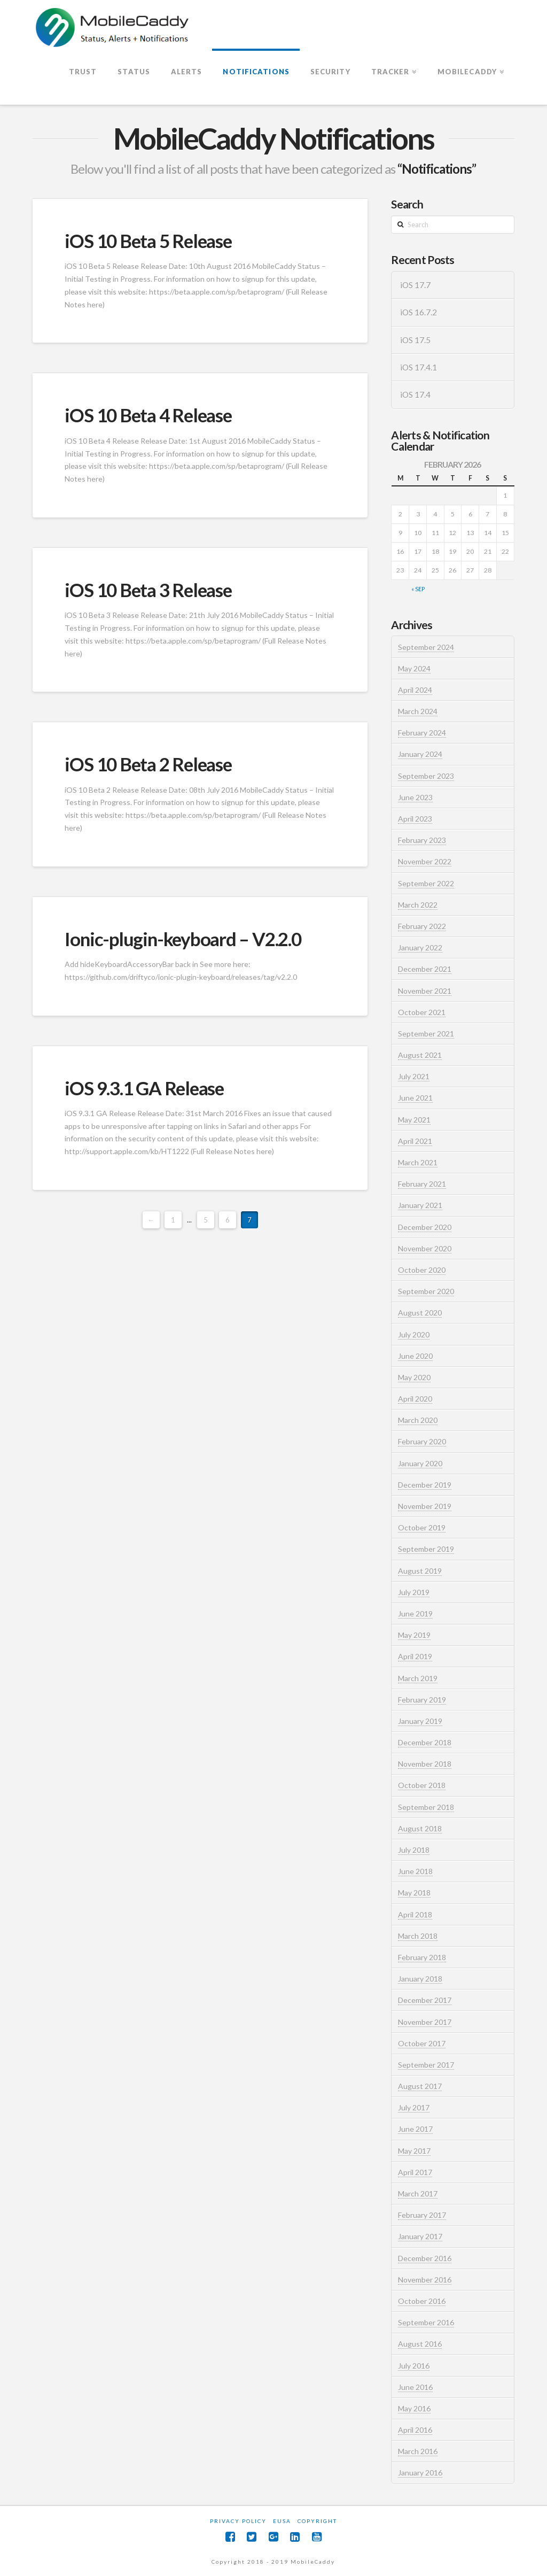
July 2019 (413, 1592)
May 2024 (414, 668)
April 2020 (415, 1398)
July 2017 (413, 2107)
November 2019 (424, 1506)
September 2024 (426, 647)
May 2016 (414, 2408)
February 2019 (422, 1699)
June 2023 (415, 797)
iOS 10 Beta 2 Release (148, 764)
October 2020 (422, 1269)
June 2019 (415, 1613)
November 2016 (424, 2279)
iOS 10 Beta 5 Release (148, 240)
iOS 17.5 (415, 340)
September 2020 (426, 1291)
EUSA (282, 2521)
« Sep (418, 588)
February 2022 (422, 926)
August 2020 (420, 1312)
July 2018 (413, 1849)
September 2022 (426, 883)
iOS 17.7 (415, 285)
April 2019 (415, 1656)
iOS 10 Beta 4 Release (148, 415)
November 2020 (424, 1248)
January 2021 (420, 1205)
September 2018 (426, 1807)
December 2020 (424, 1227)
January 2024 (420, 754)
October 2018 (422, 1785)
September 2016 (426, 2322)
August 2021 (420, 1054)
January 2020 (420, 1463)
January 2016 (420, 2472)
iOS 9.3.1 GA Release (144, 1088)
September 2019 (426, 1548)
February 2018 (422, 1957)
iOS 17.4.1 (418, 367)
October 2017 (422, 2043)
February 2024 (422, 732)
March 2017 (417, 2193)
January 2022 (420, 947)
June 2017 (415, 2128)
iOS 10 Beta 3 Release (148, 589)
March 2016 (417, 2451)
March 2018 (417, 1935)
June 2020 (415, 1355)
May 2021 (414, 1119)
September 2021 (426, 1033)
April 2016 (415, 2429)
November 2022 (424, 861)
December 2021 (424, 968)
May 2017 (414, 2150)
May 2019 (414, 1634)
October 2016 (422, 2301)
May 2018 (414, 1892)
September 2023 (426, 775)
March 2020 (417, 1420)
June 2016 (415, 2387)
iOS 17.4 (415, 394)
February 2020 (422, 1441)
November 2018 (424, 1763)
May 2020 (414, 1377)
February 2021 (422, 1183)
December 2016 (424, 2258)
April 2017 (415, 2172)
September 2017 (426, 2064)
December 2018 (424, 1742)
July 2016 (413, 2365)
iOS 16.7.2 (418, 312)
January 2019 (420, 1721)
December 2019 (424, 1484)
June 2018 (415, 1871)
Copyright (317, 2521)
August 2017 (420, 2086)
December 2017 (424, 2000)
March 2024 (417, 711)
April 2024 (415, 689)
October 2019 (422, 1527)
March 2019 (417, 1678)
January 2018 (420, 1978)
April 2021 (415, 1141)
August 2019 (420, 1570)
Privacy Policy (238, 2521)
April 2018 (415, 1914)
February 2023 (422, 840)
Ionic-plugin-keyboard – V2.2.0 (183, 938)
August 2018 (420, 1828)
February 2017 (422, 2214)
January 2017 (420, 2236)
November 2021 (424, 990)
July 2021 (413, 1076)
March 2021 (417, 1162)
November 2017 (424, 2021)
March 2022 (417, 904)
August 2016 (420, 2343)
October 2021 (422, 1012)
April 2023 (415, 818)
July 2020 (413, 1334)
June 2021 (415, 1097)
